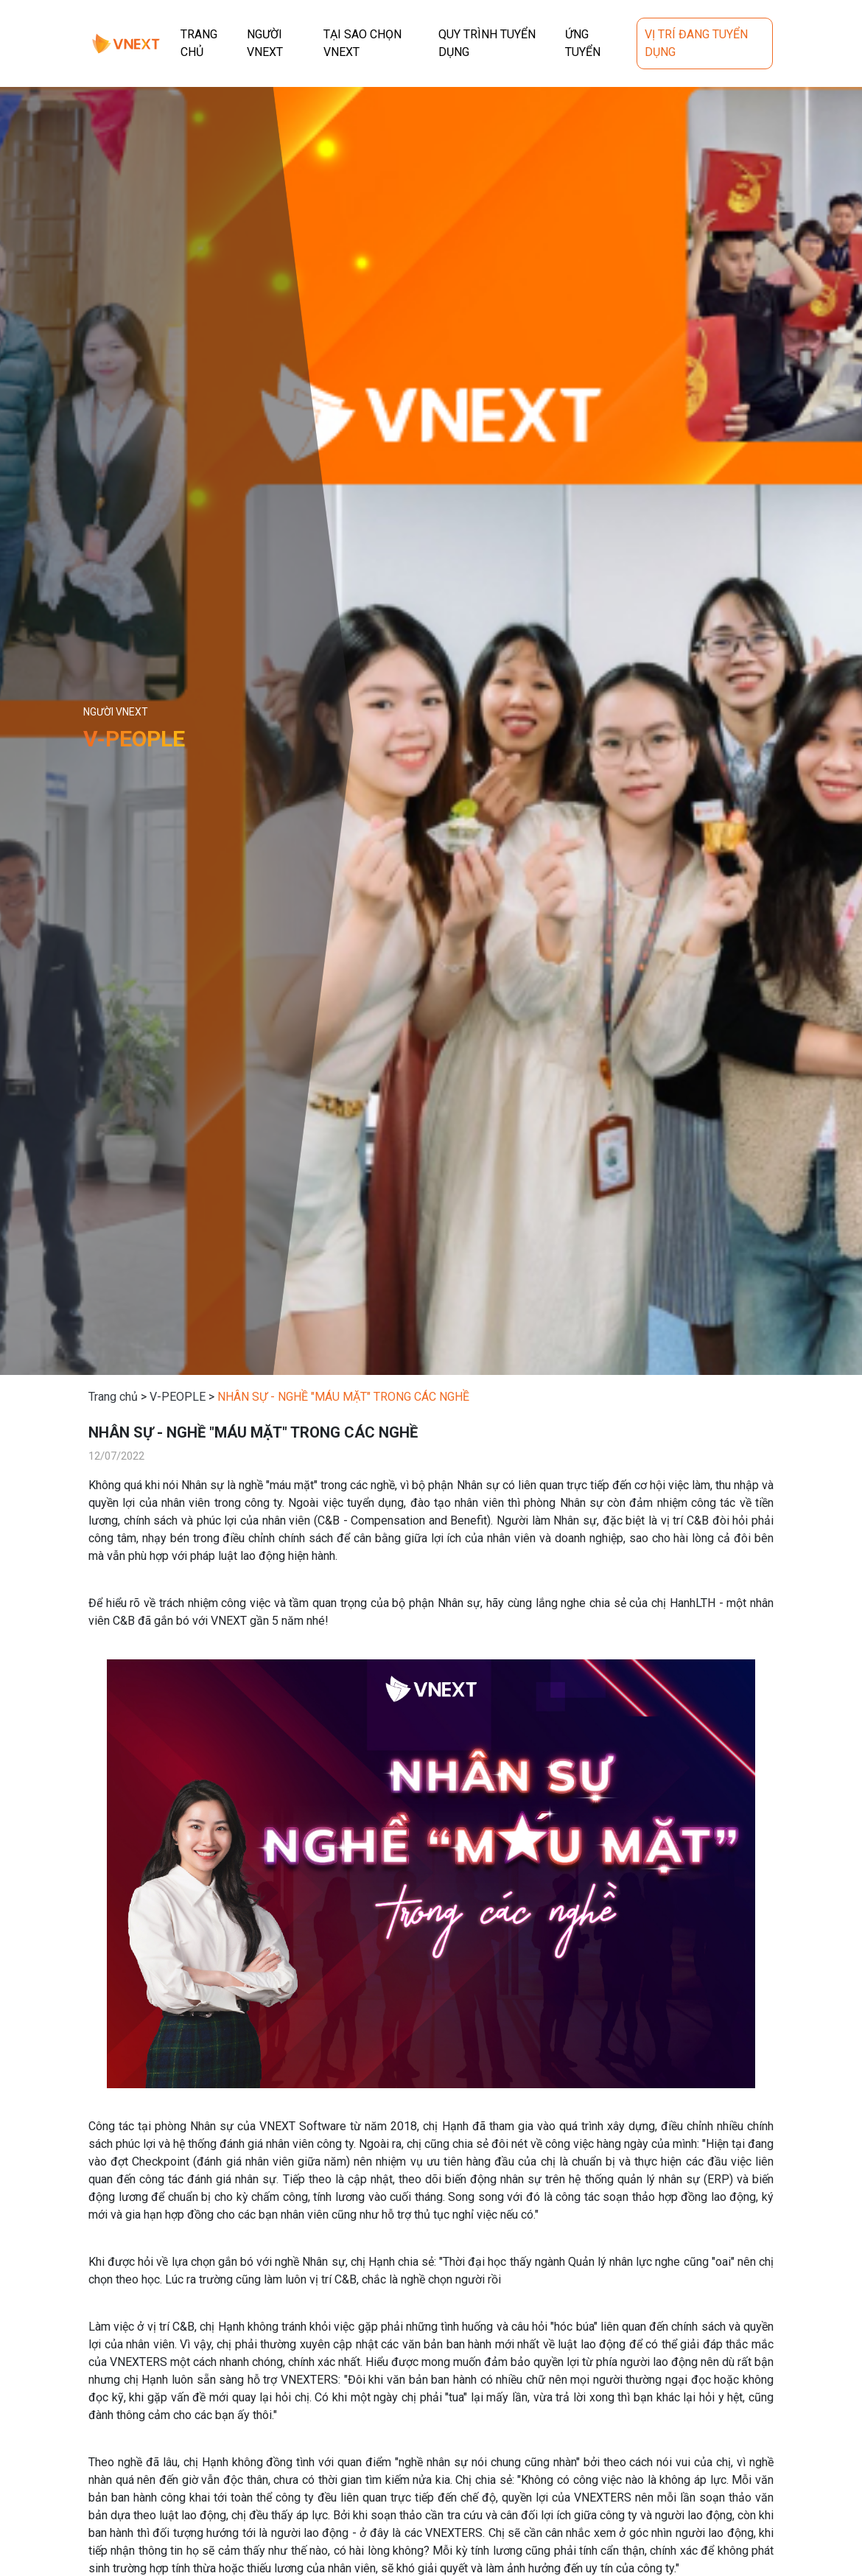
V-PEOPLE (178, 1397)
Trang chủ (113, 1397)
